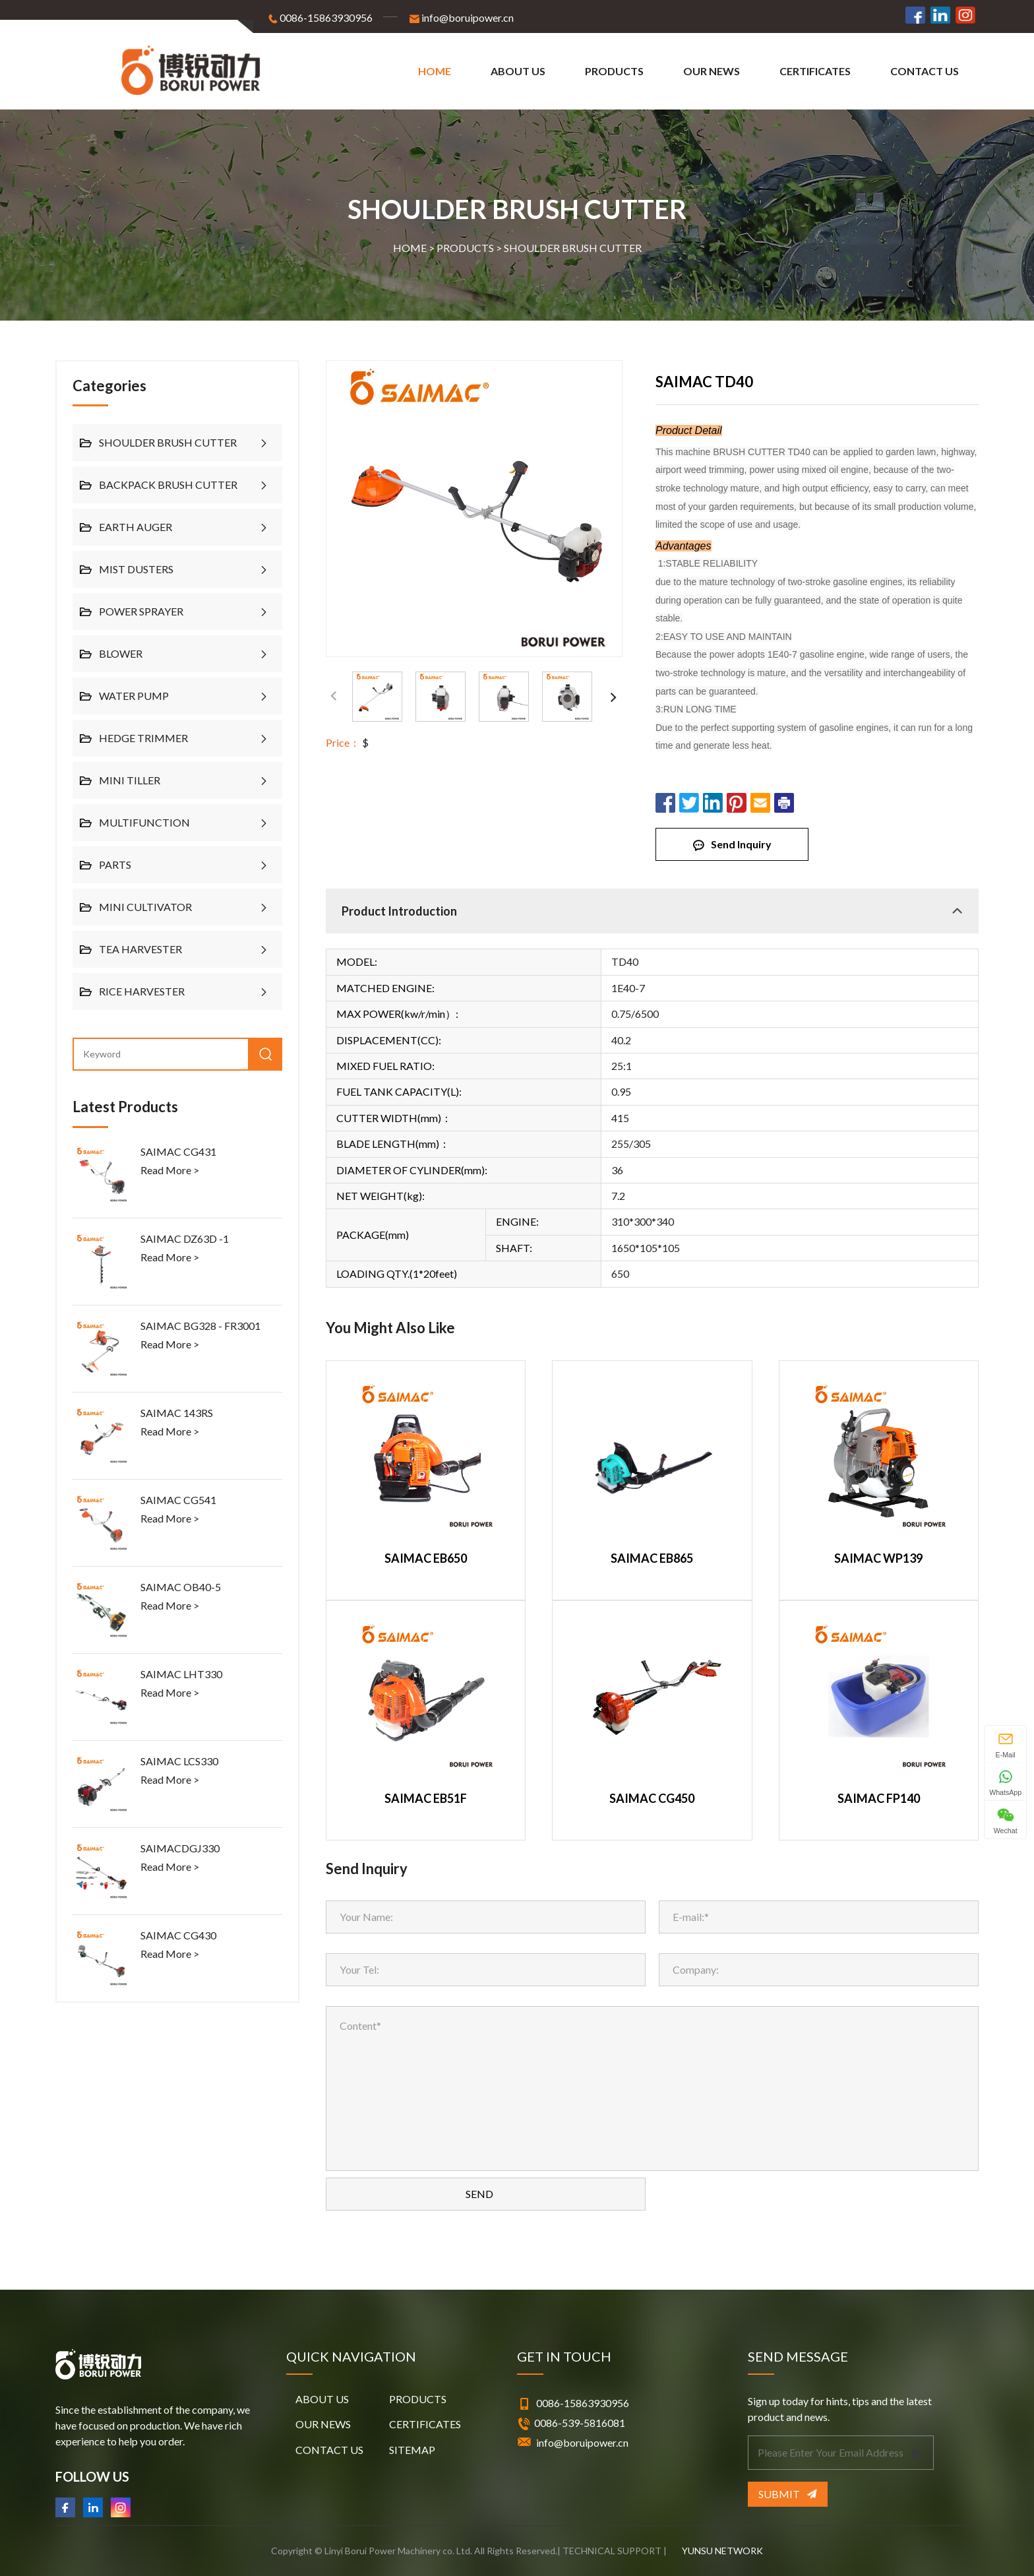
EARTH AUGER (135, 526)
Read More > (169, 1170)
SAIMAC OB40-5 (180, 1587)
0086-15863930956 (319, 17)
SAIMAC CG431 (178, 1151)
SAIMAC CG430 (178, 1935)
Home (434, 71)
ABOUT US (518, 71)
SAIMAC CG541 (178, 1499)
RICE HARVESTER (142, 991)
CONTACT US (924, 71)
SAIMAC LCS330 (179, 1761)
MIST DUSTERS (136, 569)
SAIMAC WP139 (878, 1558)
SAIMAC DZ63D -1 (184, 1238)
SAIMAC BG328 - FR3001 (200, 1325)
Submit (787, 2494)
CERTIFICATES (815, 71)
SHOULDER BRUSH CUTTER (573, 247)
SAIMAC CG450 (651, 1799)
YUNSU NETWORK (722, 2550)
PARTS (115, 864)
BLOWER (120, 653)
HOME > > (517, 248)
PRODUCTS (614, 71)
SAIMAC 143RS (176, 1412)
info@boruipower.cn (461, 17)
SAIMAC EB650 (425, 1558)
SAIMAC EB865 (652, 1558)
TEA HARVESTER (140, 949)
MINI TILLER (129, 780)
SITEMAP (412, 2449)
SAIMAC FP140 (878, 1799)
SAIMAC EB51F (425, 1799)
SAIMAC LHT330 (181, 1674)
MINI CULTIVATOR (145, 906)
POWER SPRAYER (141, 611)
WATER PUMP (134, 695)
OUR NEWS (711, 71)
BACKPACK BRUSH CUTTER (168, 484)
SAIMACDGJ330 (180, 1848)
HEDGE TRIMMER (143, 738)
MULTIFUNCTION (144, 822)
